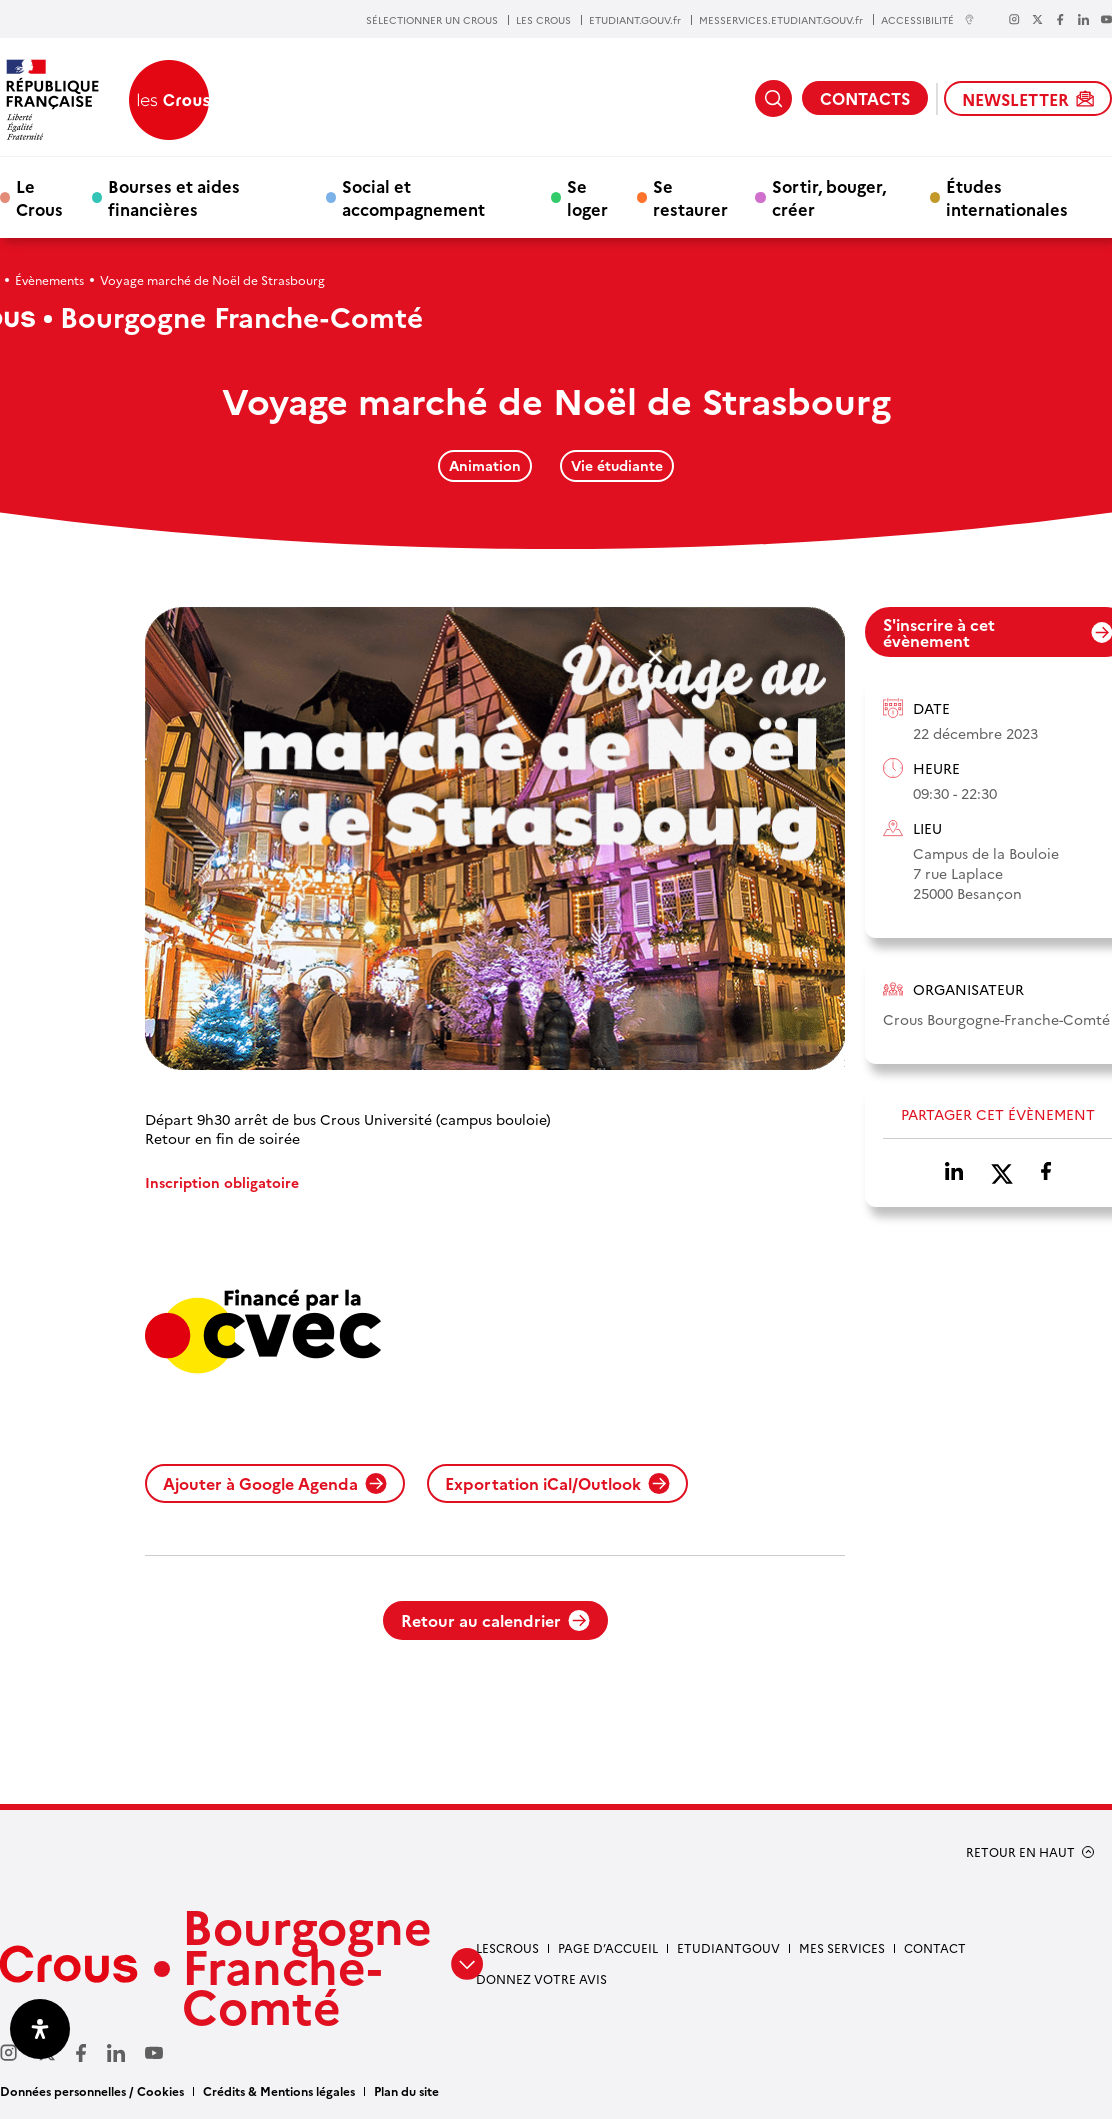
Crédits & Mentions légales (279, 2090)
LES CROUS (543, 20)
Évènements (49, 279)
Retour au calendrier (495, 1620)
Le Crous (39, 197)
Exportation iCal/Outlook (557, 1483)
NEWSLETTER (1028, 99)
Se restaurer (690, 197)
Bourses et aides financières (174, 197)
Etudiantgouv (728, 1947)
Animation (485, 465)
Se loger (587, 197)
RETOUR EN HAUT (1020, 1852)
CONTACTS (865, 98)
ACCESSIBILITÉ (928, 19)
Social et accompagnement (413, 197)
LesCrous (507, 1947)
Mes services (842, 1947)
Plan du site (406, 2090)
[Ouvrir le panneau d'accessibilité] (40, 2029)
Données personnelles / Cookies (92, 2090)
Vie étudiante (617, 465)
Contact (935, 1947)
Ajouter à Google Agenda (275, 1483)
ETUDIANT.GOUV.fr (635, 20)
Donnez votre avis (541, 1978)
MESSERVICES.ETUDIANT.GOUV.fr (781, 20)
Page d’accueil (608, 1947)
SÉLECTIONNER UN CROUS (432, 20)
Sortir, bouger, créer (829, 197)
